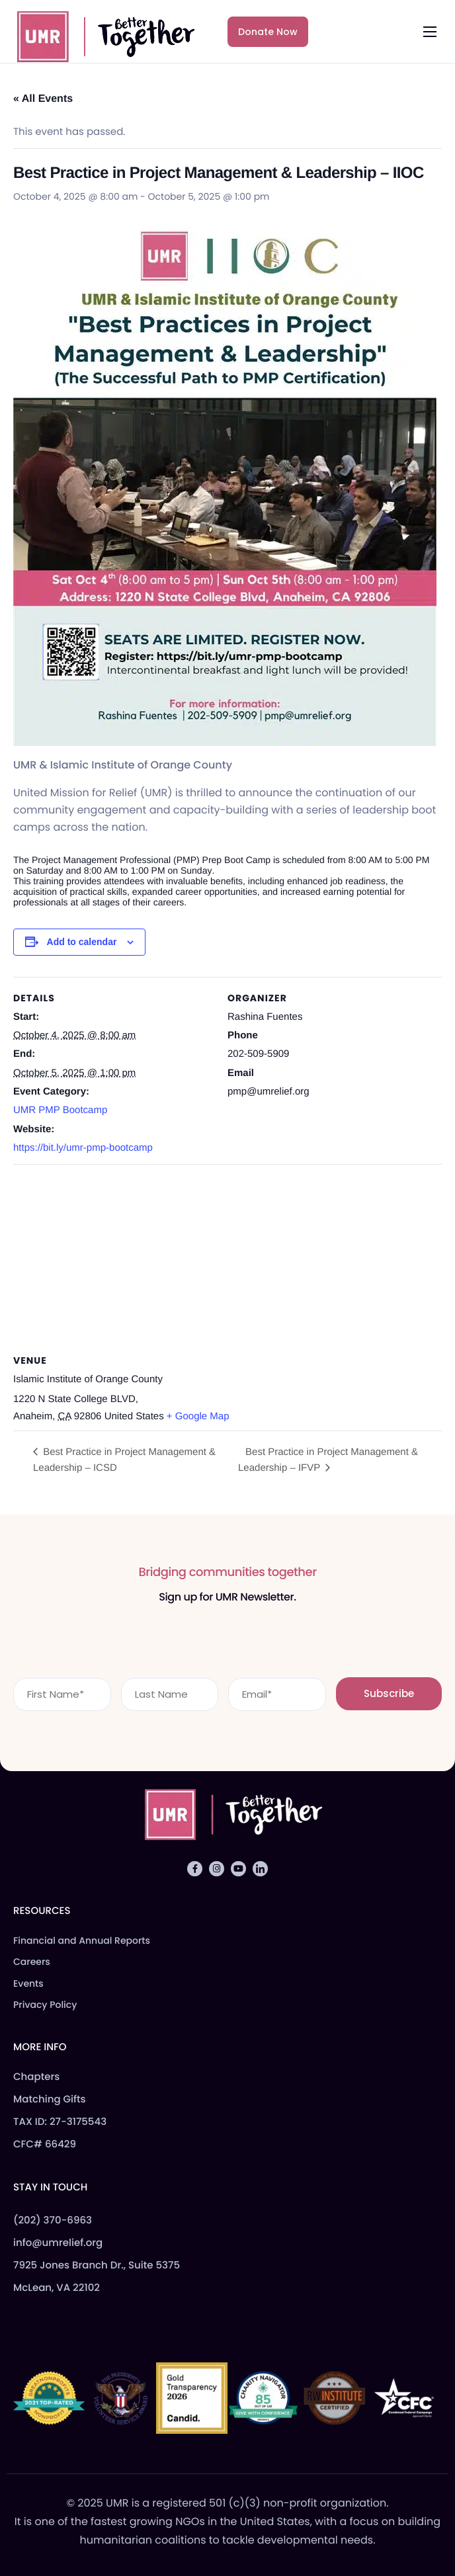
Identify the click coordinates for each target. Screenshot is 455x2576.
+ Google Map (198, 1416)
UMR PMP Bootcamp (60, 1110)
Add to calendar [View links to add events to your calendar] (82, 941)
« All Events (43, 98)
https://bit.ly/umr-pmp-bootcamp (83, 1147)
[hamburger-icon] (429, 31)
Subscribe (389, 1693)
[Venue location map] (227, 1259)
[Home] (100, 34)
